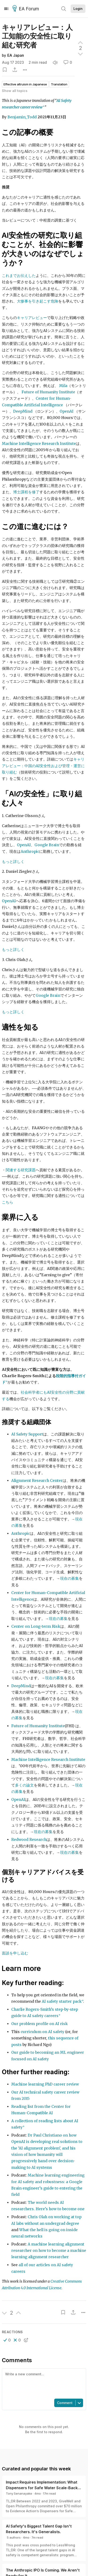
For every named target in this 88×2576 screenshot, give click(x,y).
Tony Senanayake (19, 2493)
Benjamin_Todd (23, 117)
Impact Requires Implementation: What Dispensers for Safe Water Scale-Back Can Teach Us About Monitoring (42, 2488)
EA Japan (15, 55)
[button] (7, 2340)
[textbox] (43, 2383)
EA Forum (26, 9)
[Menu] (6, 8)
